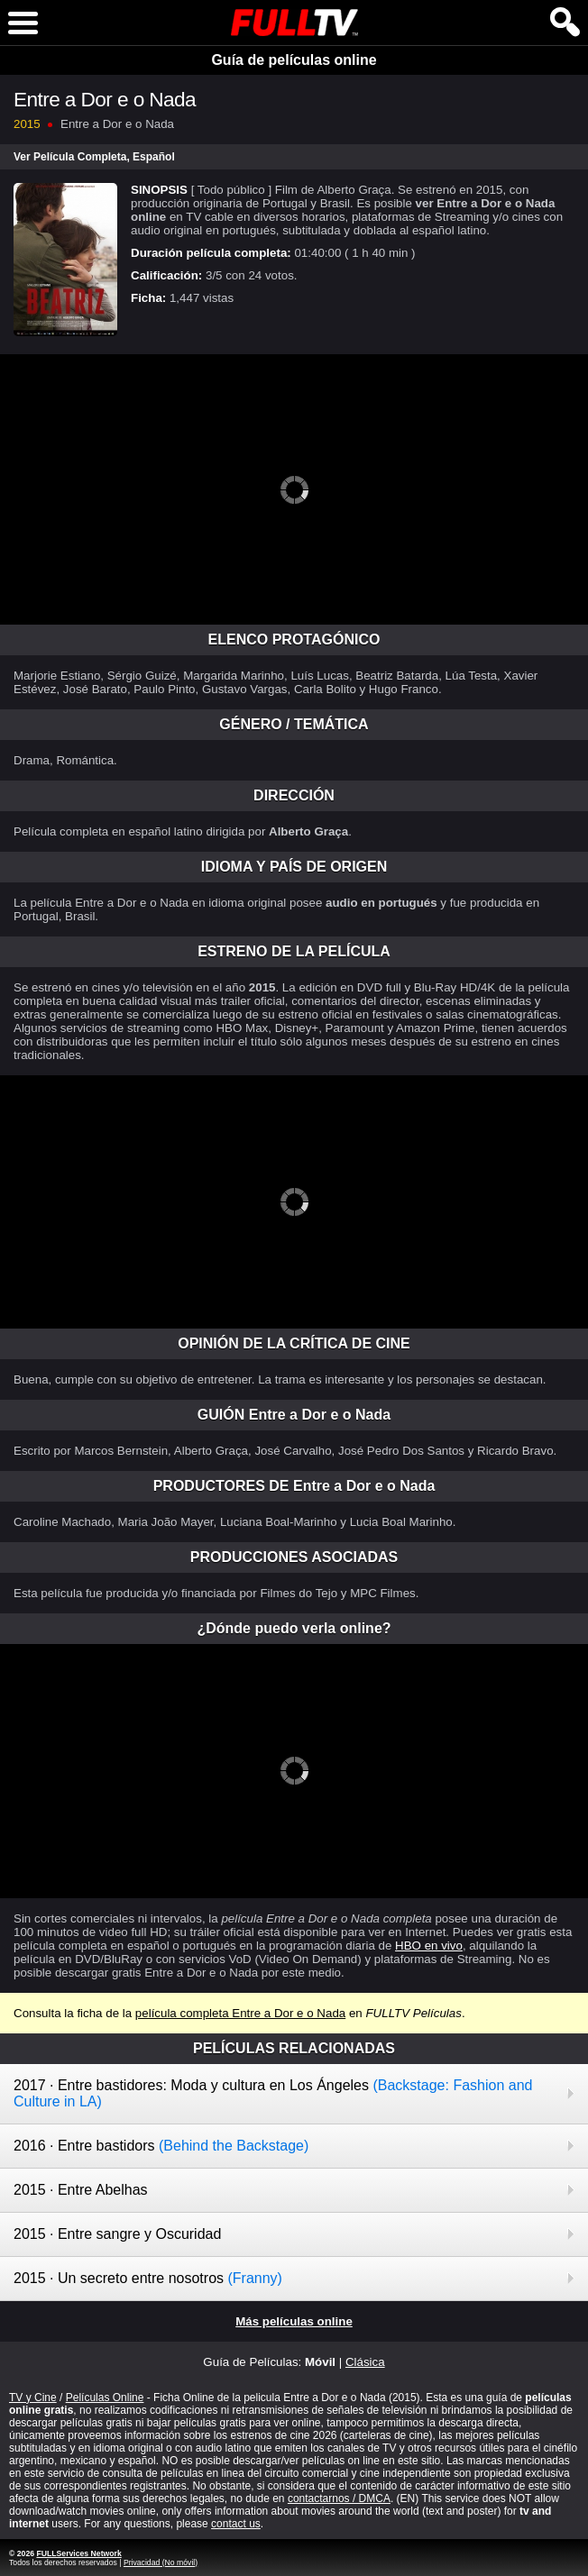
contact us (236, 2523)
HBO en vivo (429, 1945)
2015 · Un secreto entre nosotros (148, 2278)
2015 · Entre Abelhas (81, 2189)
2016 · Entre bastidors (161, 2145)
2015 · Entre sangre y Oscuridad (117, 2234)
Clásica (365, 2362)
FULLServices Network (78, 2553)
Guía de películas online (293, 60)
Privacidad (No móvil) (161, 2562)
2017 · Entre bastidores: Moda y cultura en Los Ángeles (273, 2093)
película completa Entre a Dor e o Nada (240, 2013)
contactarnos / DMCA (339, 2498)
